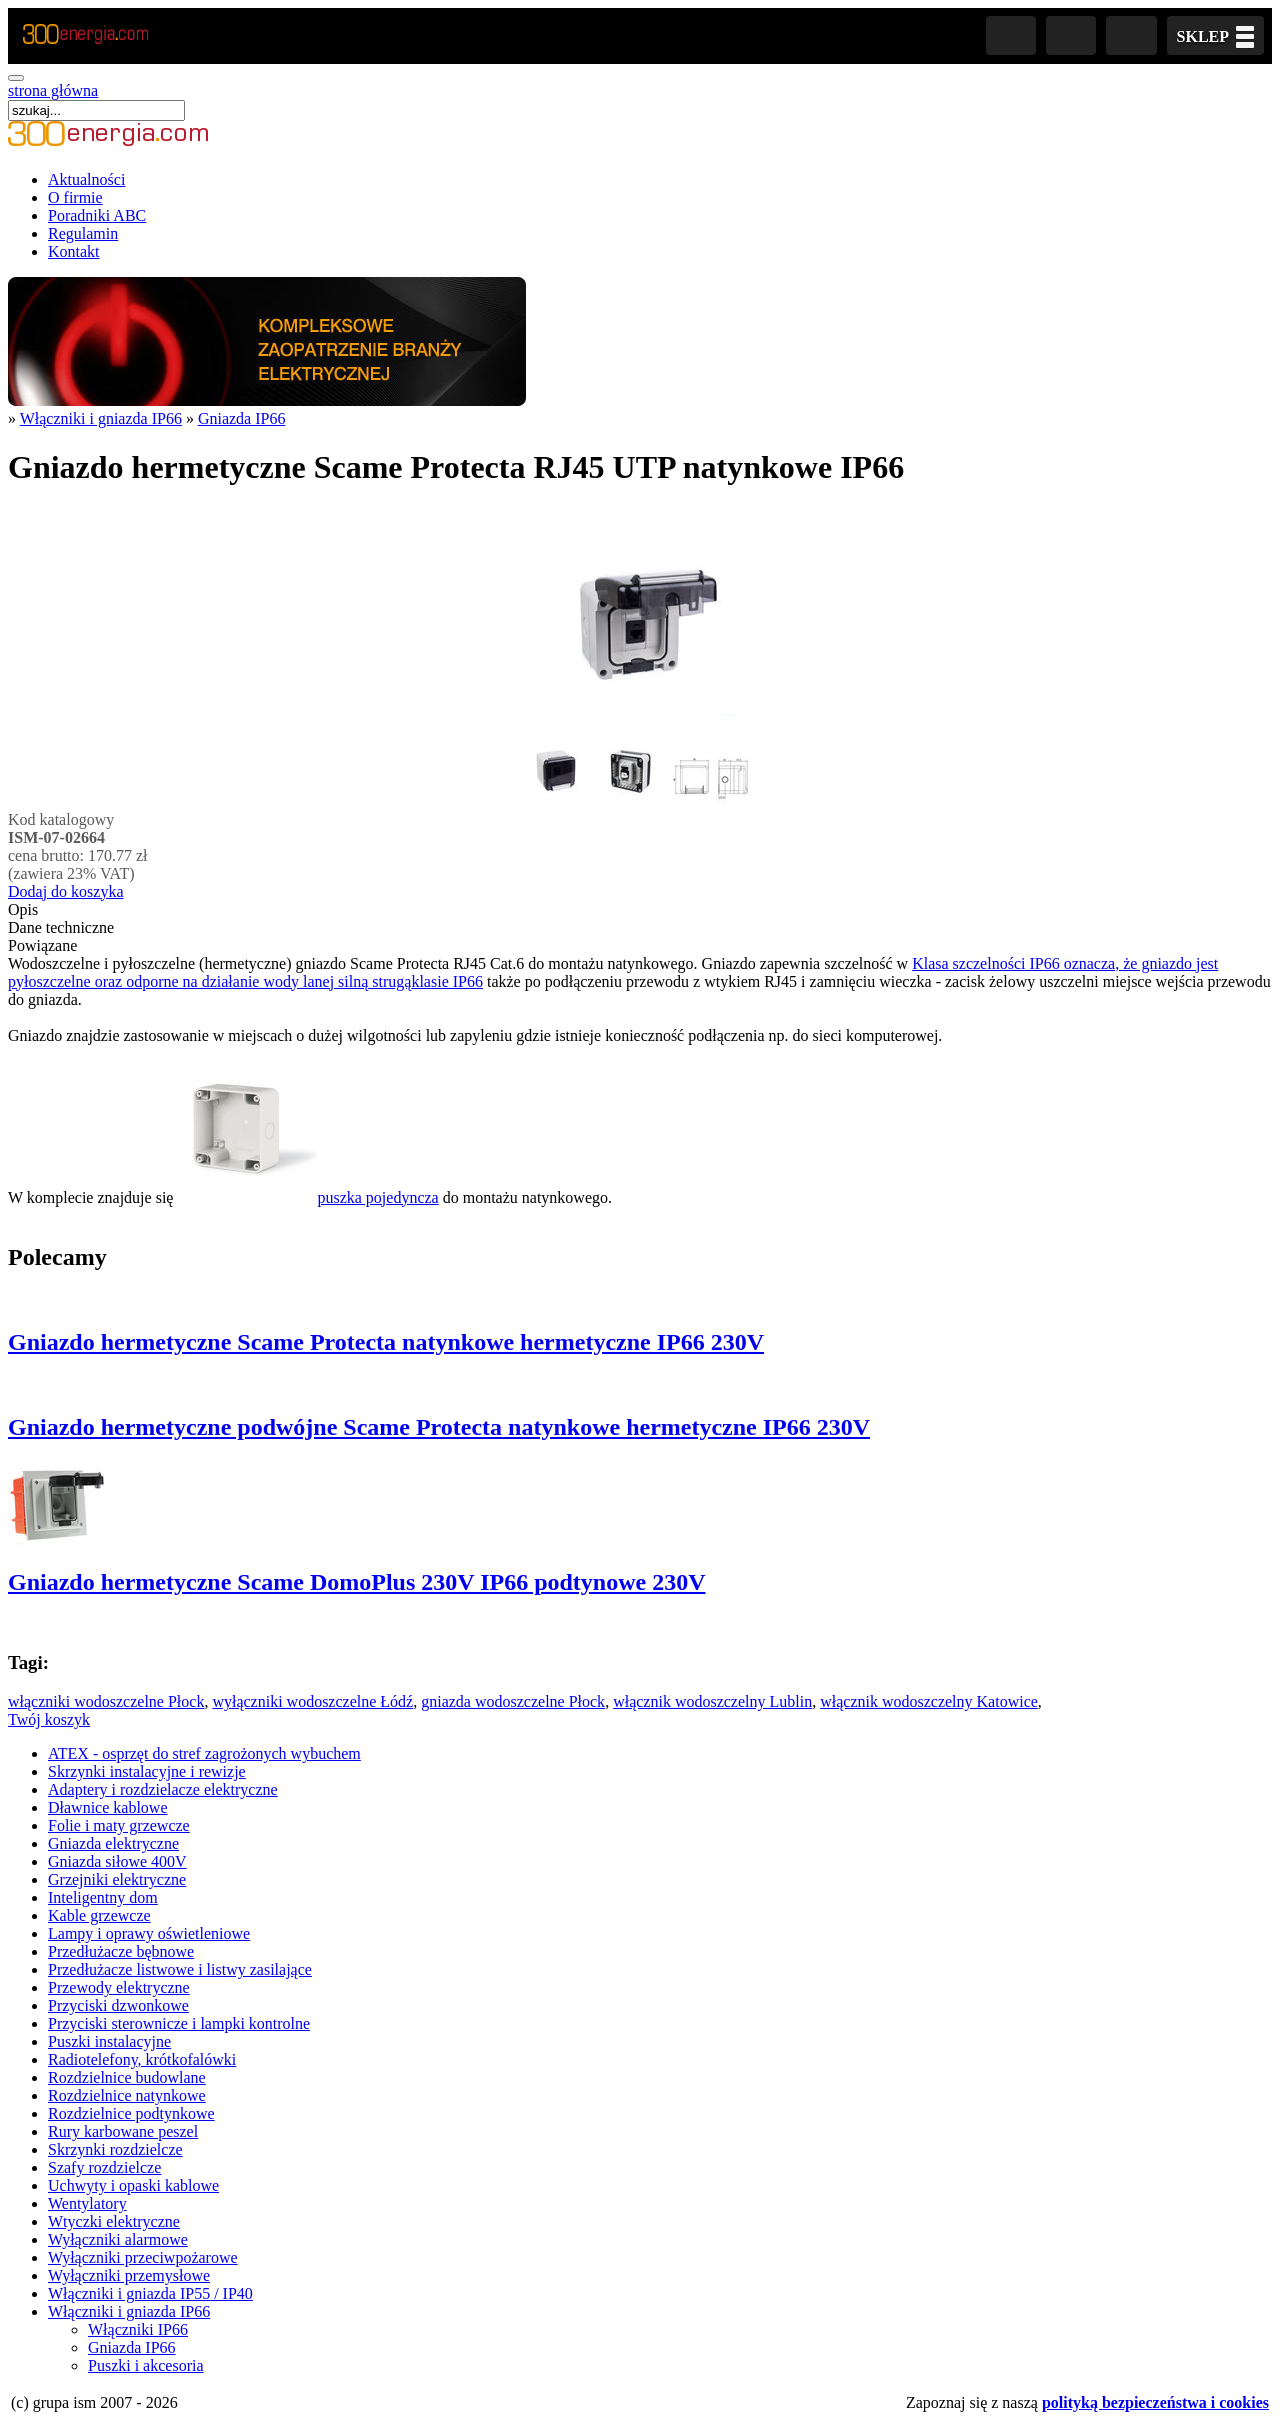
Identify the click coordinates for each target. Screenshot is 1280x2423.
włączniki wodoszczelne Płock (106, 1701)
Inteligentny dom (103, 1897)
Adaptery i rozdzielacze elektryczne (163, 1789)
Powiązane (42, 945)
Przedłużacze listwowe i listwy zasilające (180, 1969)
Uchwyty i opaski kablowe (133, 2185)
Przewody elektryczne (119, 1987)
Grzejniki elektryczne (117, 1879)
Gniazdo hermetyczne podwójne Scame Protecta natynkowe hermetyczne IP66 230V (439, 1427)
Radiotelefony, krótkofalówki (142, 2059)
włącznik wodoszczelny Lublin (712, 1701)
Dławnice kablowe (108, 1807)
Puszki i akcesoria (146, 2365)
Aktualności (86, 179)
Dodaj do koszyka (66, 891)
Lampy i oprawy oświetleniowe (149, 1933)
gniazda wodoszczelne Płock (513, 1701)
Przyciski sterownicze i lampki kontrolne (179, 2023)
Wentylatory (87, 2203)
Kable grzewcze (99, 1915)
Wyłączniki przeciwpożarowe (143, 2257)
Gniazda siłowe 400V (117, 1861)
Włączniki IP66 (138, 2329)
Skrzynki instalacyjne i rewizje (147, 1771)
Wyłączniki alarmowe (118, 2239)
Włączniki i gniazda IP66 (101, 418)
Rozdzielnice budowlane (127, 2077)
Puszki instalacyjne (109, 2041)
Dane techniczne (61, 927)
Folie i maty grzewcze (119, 1825)
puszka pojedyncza (307, 1197)
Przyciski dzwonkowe (118, 2005)
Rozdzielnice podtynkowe (131, 2113)
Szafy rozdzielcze (104, 2167)
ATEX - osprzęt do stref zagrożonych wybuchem (204, 1753)
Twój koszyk (49, 1719)
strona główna (53, 90)
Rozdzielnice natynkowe (127, 2095)
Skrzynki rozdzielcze (115, 2149)
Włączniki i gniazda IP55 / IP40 (150, 2293)
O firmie (75, 197)
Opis (23, 909)
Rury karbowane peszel (123, 2131)
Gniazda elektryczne (113, 1843)
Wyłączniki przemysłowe (129, 2275)
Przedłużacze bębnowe (121, 1951)
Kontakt (74, 251)
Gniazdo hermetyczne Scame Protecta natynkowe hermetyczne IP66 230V (386, 1342)
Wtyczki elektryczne (114, 2221)
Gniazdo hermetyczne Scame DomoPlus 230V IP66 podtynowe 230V (357, 1582)
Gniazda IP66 (242, 418)
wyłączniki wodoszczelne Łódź (312, 1701)
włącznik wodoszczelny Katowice (929, 1701)
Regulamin (83, 233)
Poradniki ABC (97, 215)
